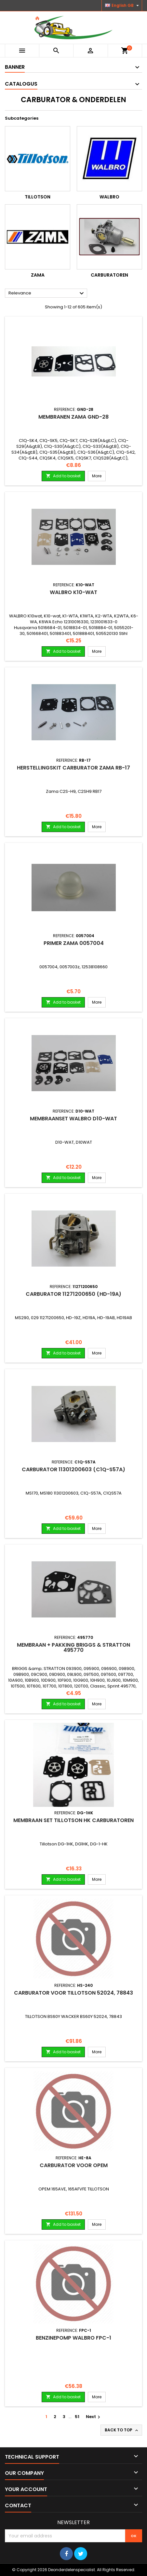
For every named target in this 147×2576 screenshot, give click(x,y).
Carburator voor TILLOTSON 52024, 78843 (73, 1993)
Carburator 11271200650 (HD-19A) (73, 1294)
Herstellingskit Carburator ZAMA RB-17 (73, 767)
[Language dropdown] (122, 5)
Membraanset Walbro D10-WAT (73, 1118)
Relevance (47, 293)
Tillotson (37, 197)
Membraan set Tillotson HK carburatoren (73, 1820)
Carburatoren (109, 275)
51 (77, 2417)
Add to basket (63, 476)
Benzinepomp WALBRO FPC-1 (73, 2338)
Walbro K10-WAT (73, 592)
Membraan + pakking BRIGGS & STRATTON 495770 (73, 1647)
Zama (38, 275)
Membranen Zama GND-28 (73, 417)
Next (94, 2417)
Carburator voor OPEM (74, 2165)
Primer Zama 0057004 (74, 943)
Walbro (109, 197)
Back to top (122, 2430)
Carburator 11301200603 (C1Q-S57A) (73, 1469)
